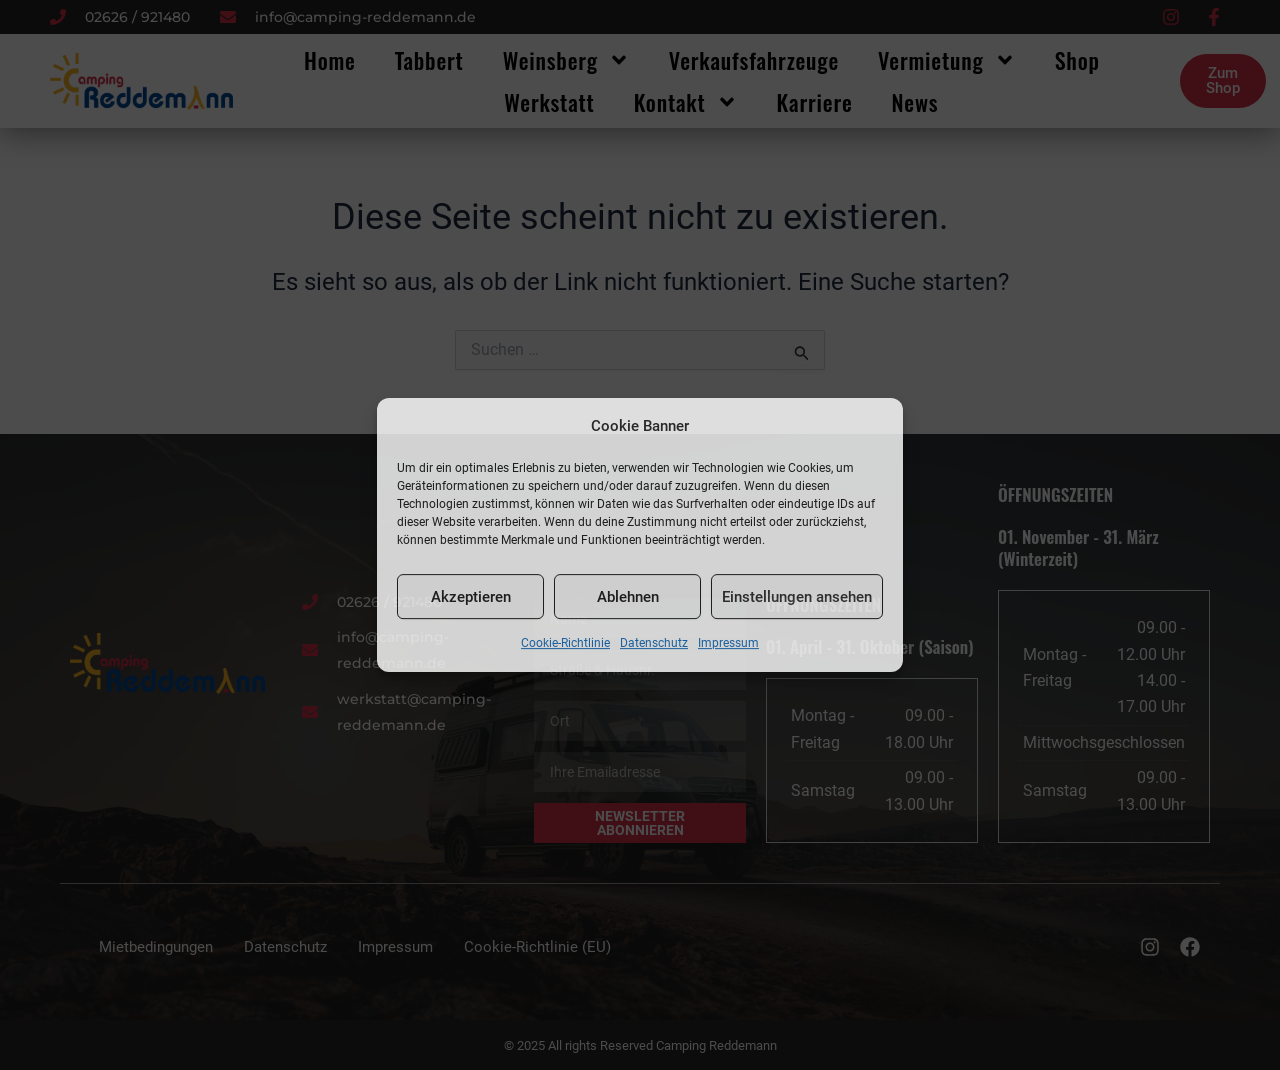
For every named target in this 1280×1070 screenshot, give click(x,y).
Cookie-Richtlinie (565, 644)
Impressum (728, 644)
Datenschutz (654, 644)
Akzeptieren (471, 597)
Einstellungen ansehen (797, 597)
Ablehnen (628, 597)
